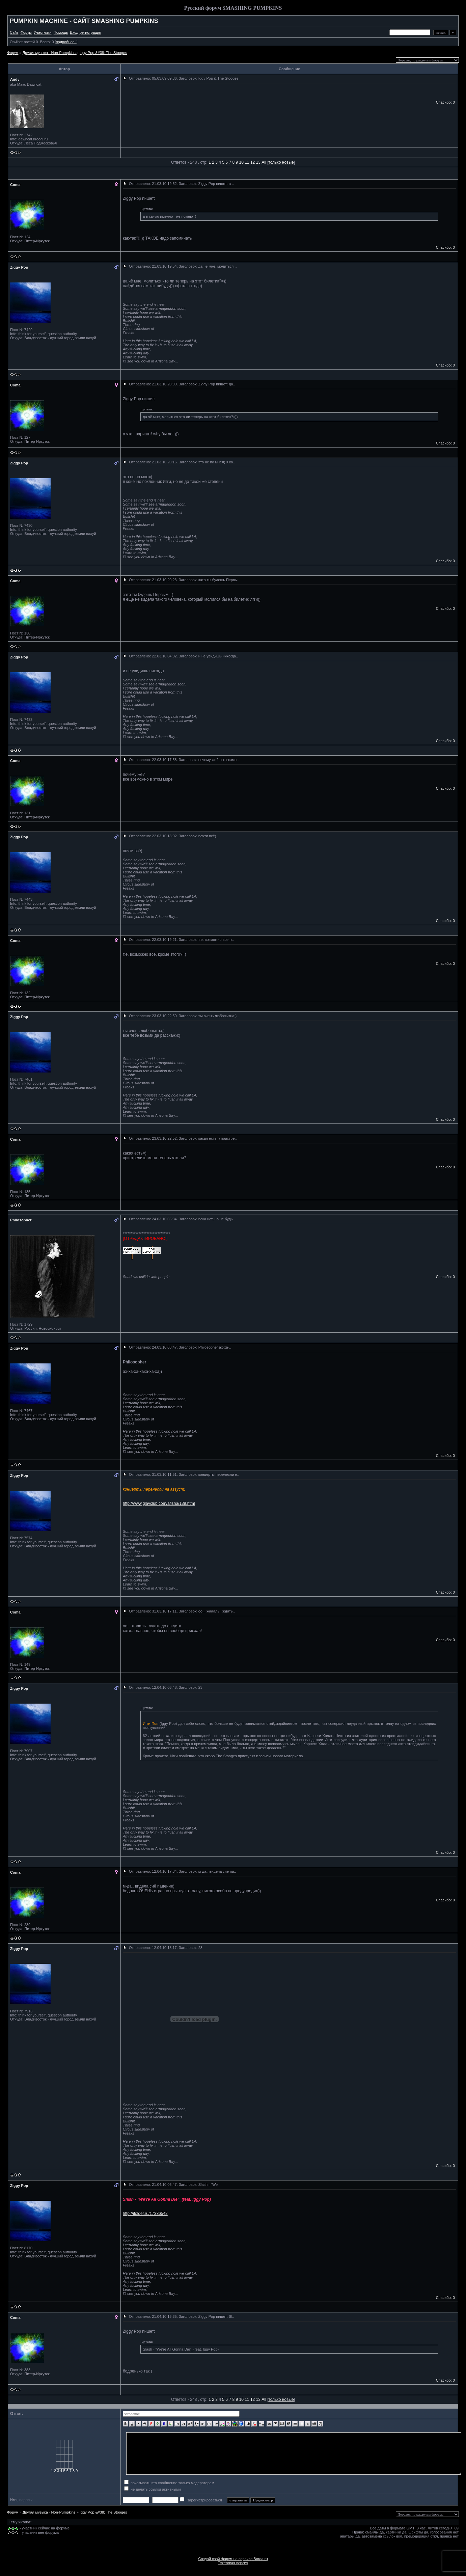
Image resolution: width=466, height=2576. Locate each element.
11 (247, 162)
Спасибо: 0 (445, 102)
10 (241, 162)
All (264, 162)
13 (258, 162)
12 (252, 162)
